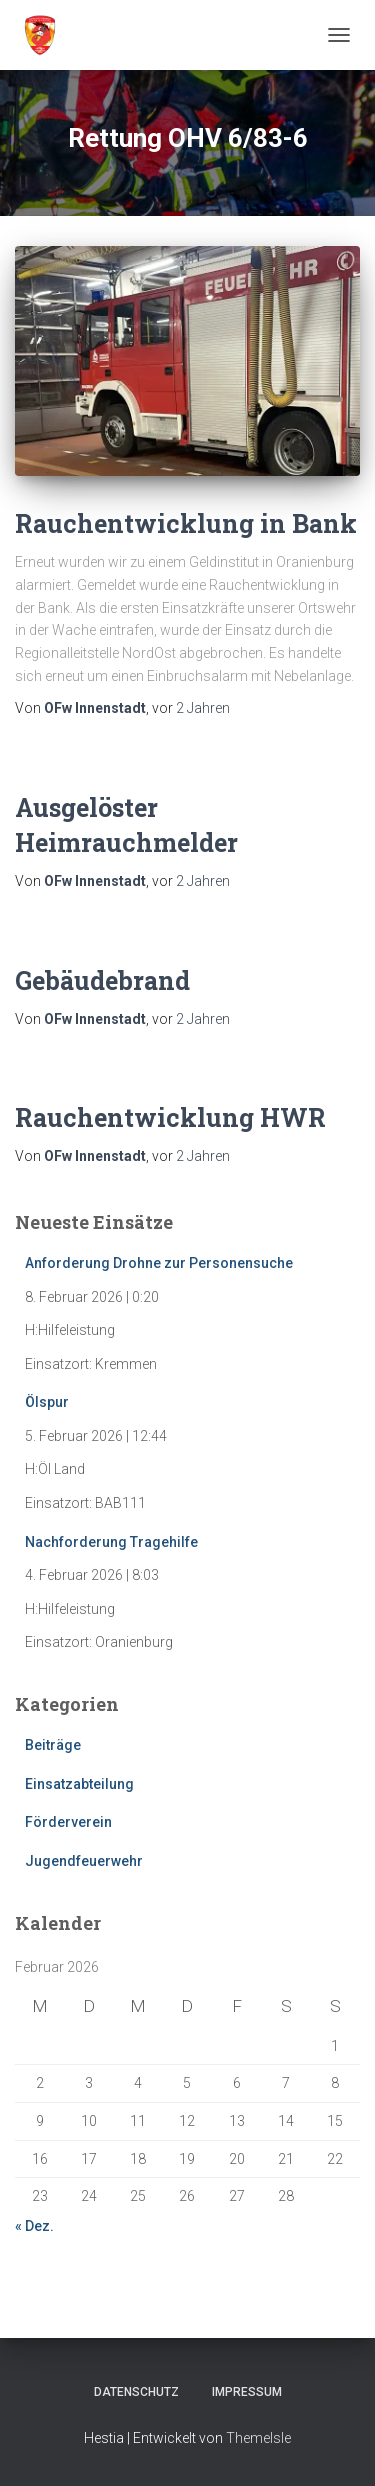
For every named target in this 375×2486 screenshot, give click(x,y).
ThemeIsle (258, 2438)
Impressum (247, 2392)
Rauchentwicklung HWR (170, 1117)
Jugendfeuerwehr (84, 1861)
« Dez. (34, 2226)
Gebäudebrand (102, 980)
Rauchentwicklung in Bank (186, 523)
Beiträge (53, 1745)
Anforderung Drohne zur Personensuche (159, 1263)
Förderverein (68, 1822)
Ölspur (47, 1402)
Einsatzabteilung (79, 1784)
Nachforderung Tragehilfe (111, 1542)
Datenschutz (136, 2392)
